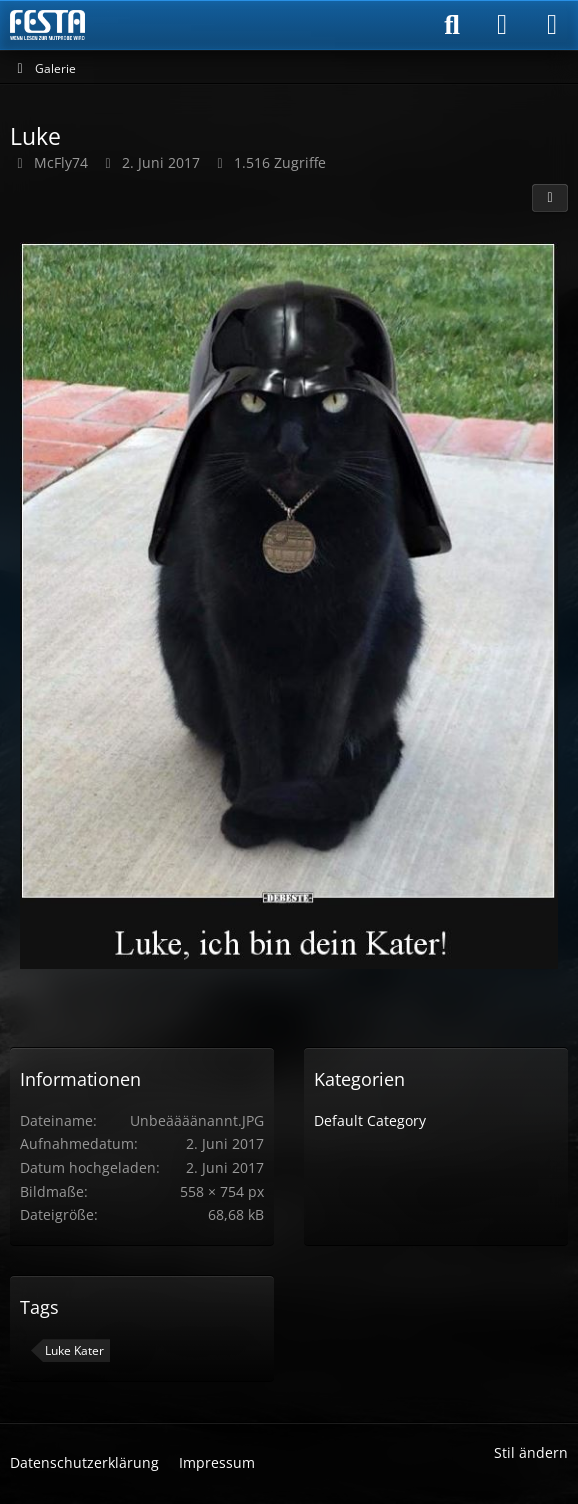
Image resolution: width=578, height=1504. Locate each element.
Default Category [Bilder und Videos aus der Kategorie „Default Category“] (370, 1120)
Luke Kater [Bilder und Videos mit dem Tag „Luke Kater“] (74, 1350)
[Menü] (552, 25)
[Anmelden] (502, 25)
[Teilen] (550, 198)
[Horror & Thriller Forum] (47, 25)
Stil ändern (531, 1452)
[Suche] (452, 25)
